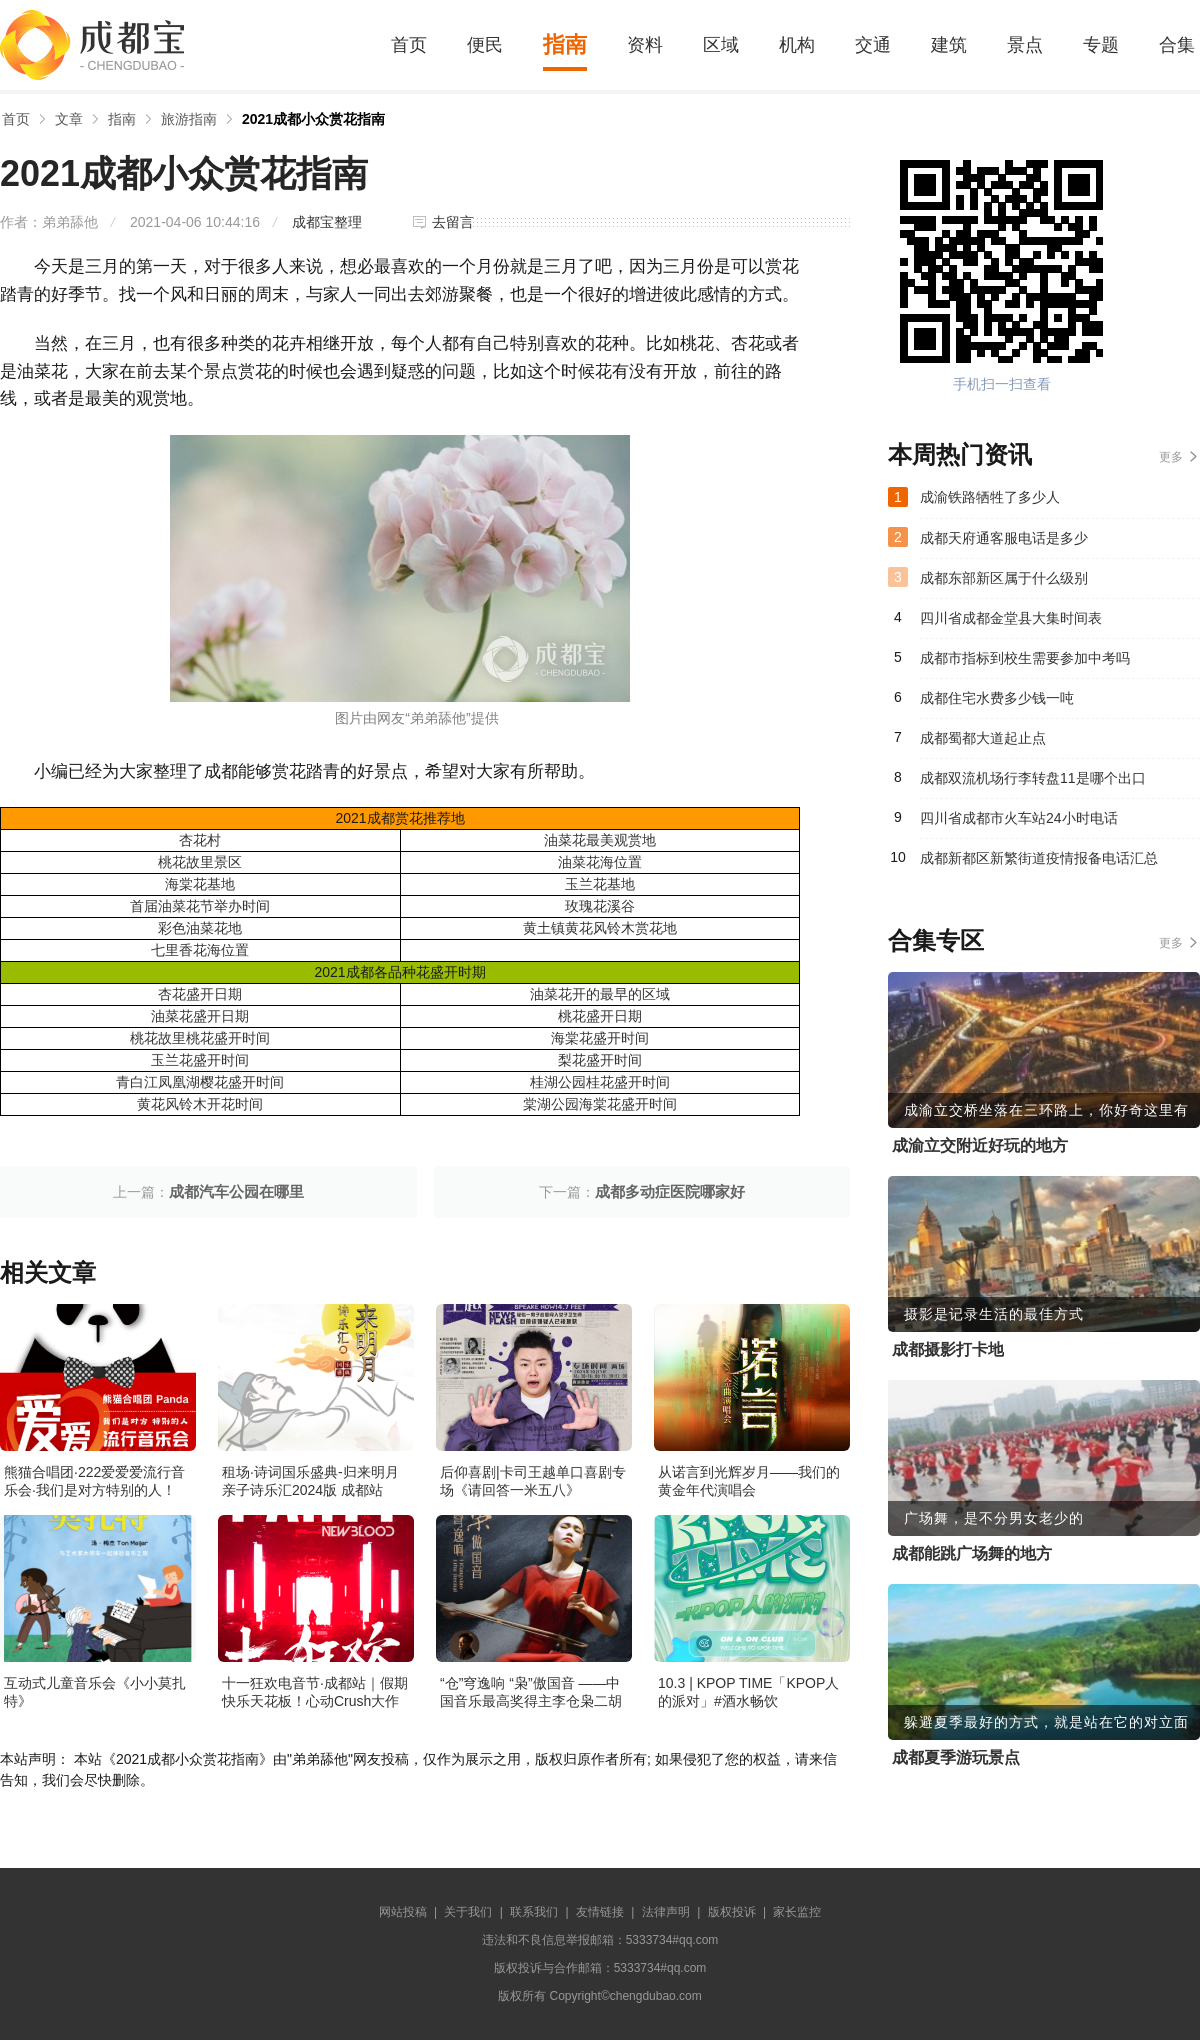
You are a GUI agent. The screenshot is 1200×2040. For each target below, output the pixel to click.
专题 (1101, 45)
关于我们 (468, 1912)
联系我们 (534, 1912)
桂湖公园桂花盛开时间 (600, 1082)
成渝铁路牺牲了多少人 (990, 497)
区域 (721, 45)
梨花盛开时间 (600, 1060)
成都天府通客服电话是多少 (1004, 538)
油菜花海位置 (600, 862)
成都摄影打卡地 (948, 1349)
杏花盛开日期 (200, 994)
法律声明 (666, 1912)
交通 (873, 45)
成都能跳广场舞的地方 (972, 1553)
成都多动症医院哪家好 (670, 1191)
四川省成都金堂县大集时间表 (1011, 618)
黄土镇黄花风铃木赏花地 (600, 928)
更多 (1171, 457)
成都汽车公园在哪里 (236, 1191)
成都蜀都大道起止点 (983, 738)
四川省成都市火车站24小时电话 (1019, 818)
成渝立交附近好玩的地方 (980, 1145)
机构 (797, 45)
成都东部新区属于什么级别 (1004, 578)
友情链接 (600, 1912)
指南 (565, 44)
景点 (1025, 45)
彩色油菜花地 (200, 928)
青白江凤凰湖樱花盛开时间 (200, 1082)
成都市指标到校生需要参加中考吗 (1025, 658)
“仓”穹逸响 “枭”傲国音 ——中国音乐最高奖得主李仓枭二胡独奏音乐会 (531, 1701)
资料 (645, 45)
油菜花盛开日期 (200, 1016)
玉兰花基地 (600, 884)
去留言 (453, 222)
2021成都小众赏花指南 (313, 119)
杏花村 (200, 840)
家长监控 (797, 1912)
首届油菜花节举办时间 (200, 906)
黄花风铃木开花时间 (200, 1104)
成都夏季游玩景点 (956, 1757)
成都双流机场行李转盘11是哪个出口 (1033, 778)
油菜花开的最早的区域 (600, 994)
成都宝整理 (327, 222)
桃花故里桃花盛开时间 (200, 1038)
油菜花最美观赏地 (600, 840)
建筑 (949, 45)
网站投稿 (403, 1912)
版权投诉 (732, 1912)
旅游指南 (189, 119)
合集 (1177, 45)
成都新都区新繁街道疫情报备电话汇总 (1039, 858)
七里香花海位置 (200, 950)
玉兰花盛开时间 (200, 1060)
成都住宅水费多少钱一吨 (997, 698)
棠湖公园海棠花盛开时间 (600, 1104)
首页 (409, 45)
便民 (485, 45)
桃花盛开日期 (600, 1016)
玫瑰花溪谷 (600, 906)
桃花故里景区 (200, 862)
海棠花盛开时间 (600, 1038)
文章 (69, 119)
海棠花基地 (200, 884)
